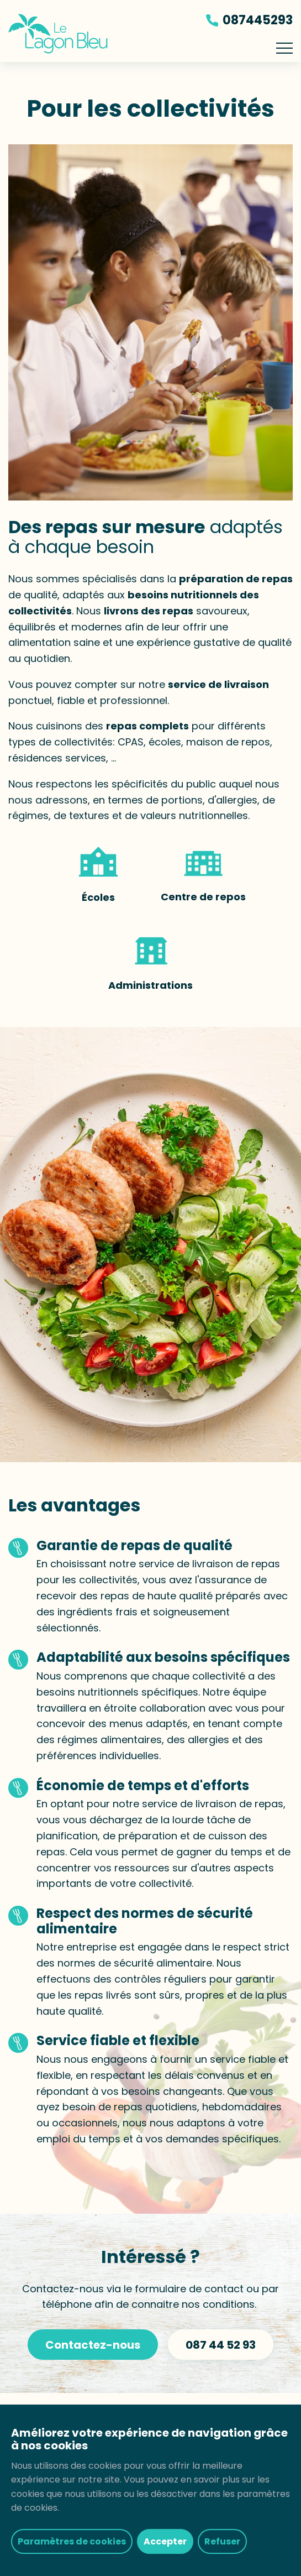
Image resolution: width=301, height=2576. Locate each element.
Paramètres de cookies (72, 2541)
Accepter (165, 2541)
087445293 (249, 20)
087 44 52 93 (221, 2345)
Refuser (222, 2541)
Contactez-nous (92, 2345)
